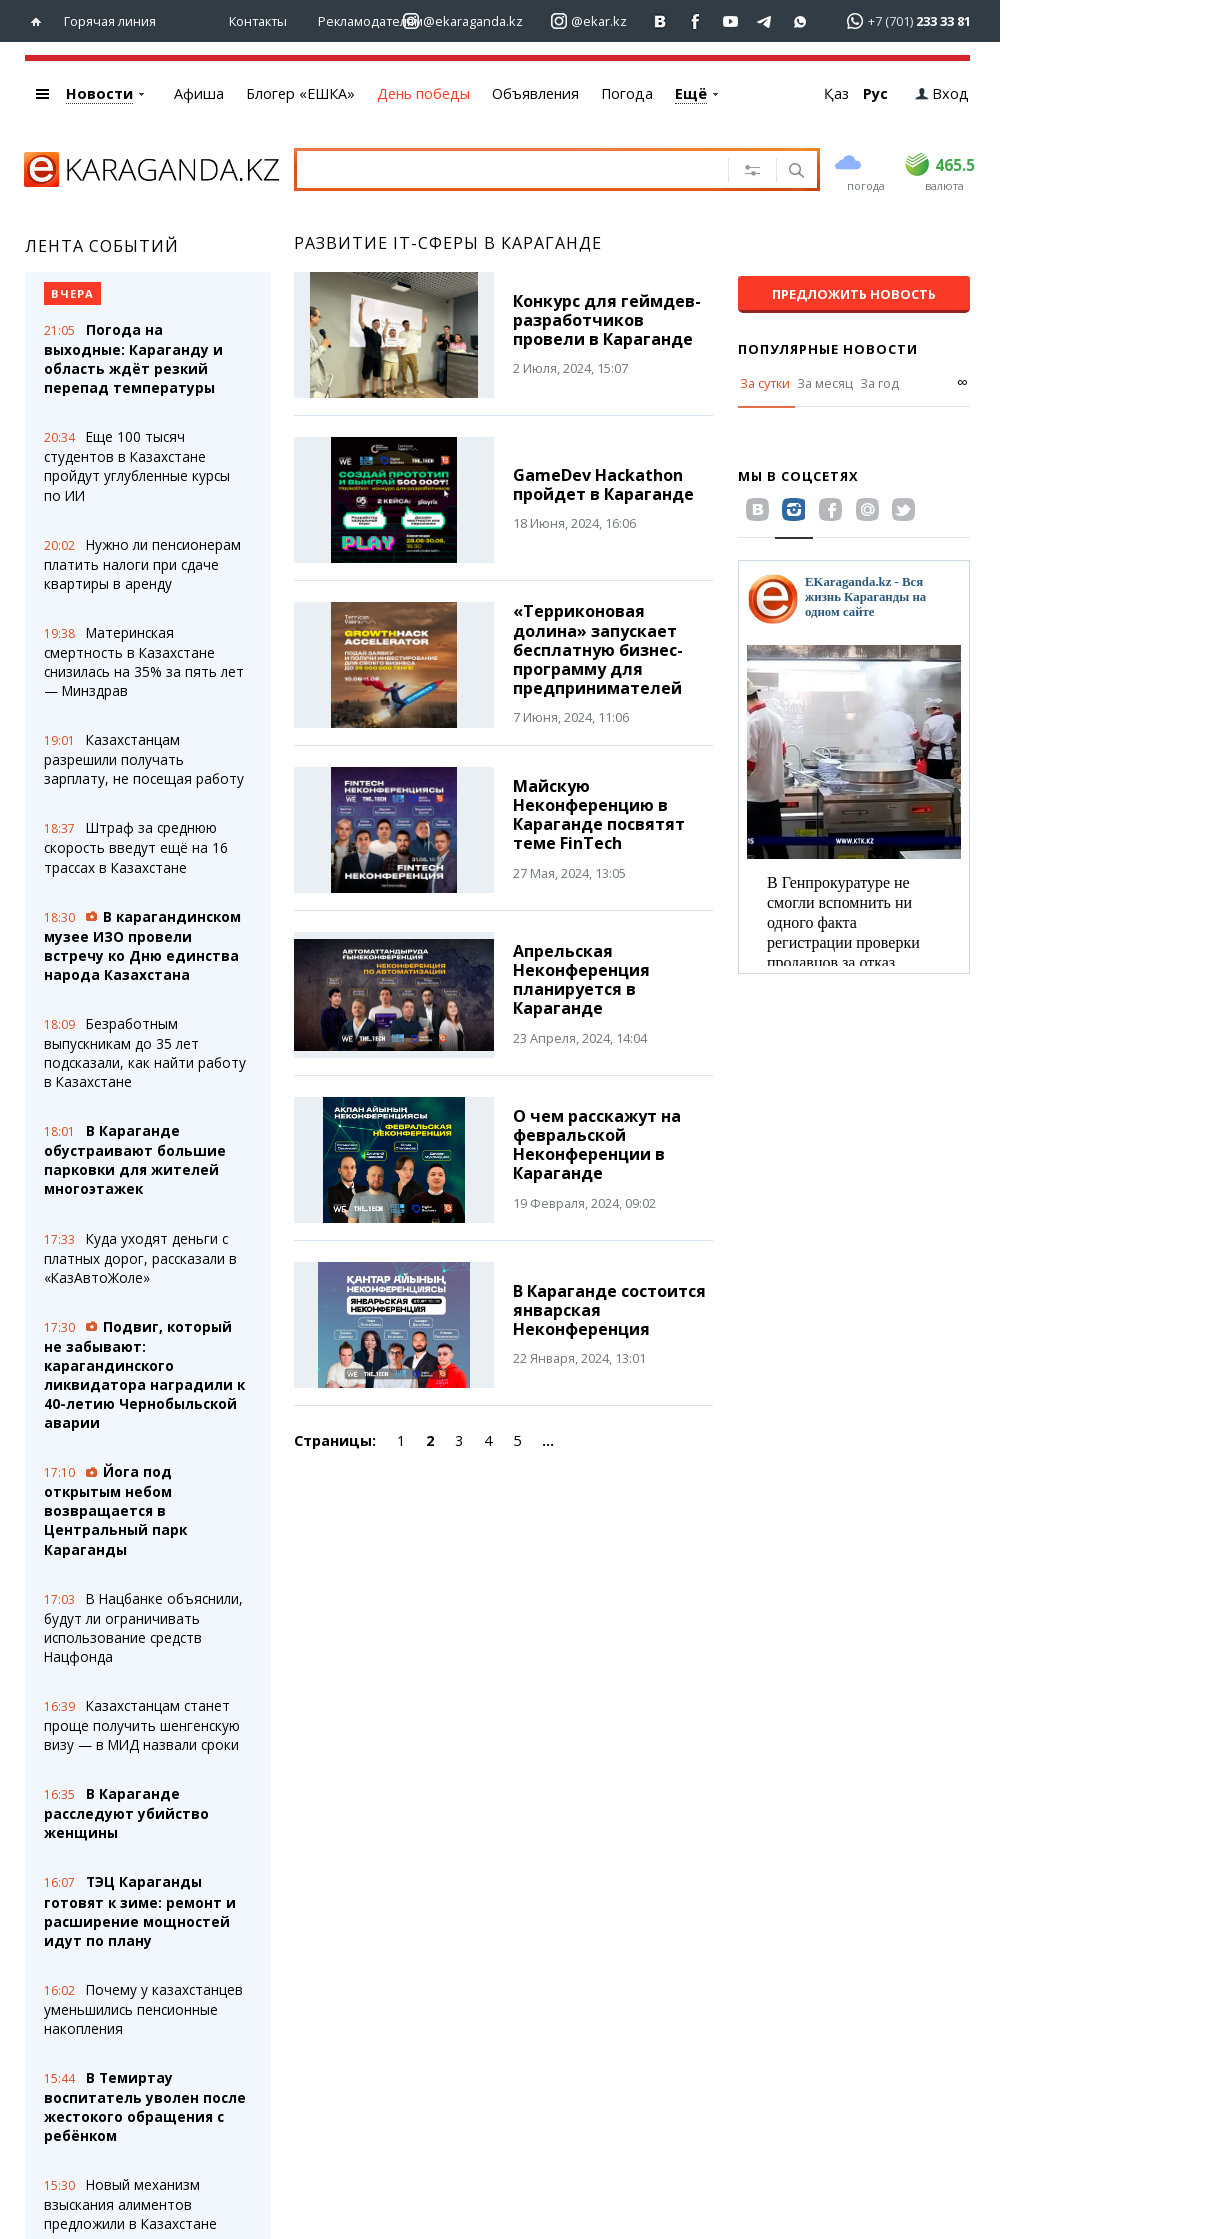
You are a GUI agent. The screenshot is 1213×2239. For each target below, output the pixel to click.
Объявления (535, 93)
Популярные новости (828, 349)
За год (879, 383)
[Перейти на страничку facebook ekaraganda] (695, 21)
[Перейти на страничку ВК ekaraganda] (660, 21)
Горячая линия (110, 21)
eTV (688, 93)
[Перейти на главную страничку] (40, 21)
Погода (627, 93)
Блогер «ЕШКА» (300, 93)
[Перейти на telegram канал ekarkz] (765, 21)
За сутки (765, 383)
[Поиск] (794, 172)
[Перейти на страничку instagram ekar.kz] (589, 21)
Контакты (258, 21)
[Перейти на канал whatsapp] (800, 21)
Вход (942, 93)
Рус (875, 93)
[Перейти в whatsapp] (902, 20)
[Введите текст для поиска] (514, 169)
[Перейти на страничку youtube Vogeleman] (730, 21)
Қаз (836, 93)
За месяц (825, 383)
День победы (423, 93)
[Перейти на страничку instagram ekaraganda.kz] (463, 21)
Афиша (199, 93)
